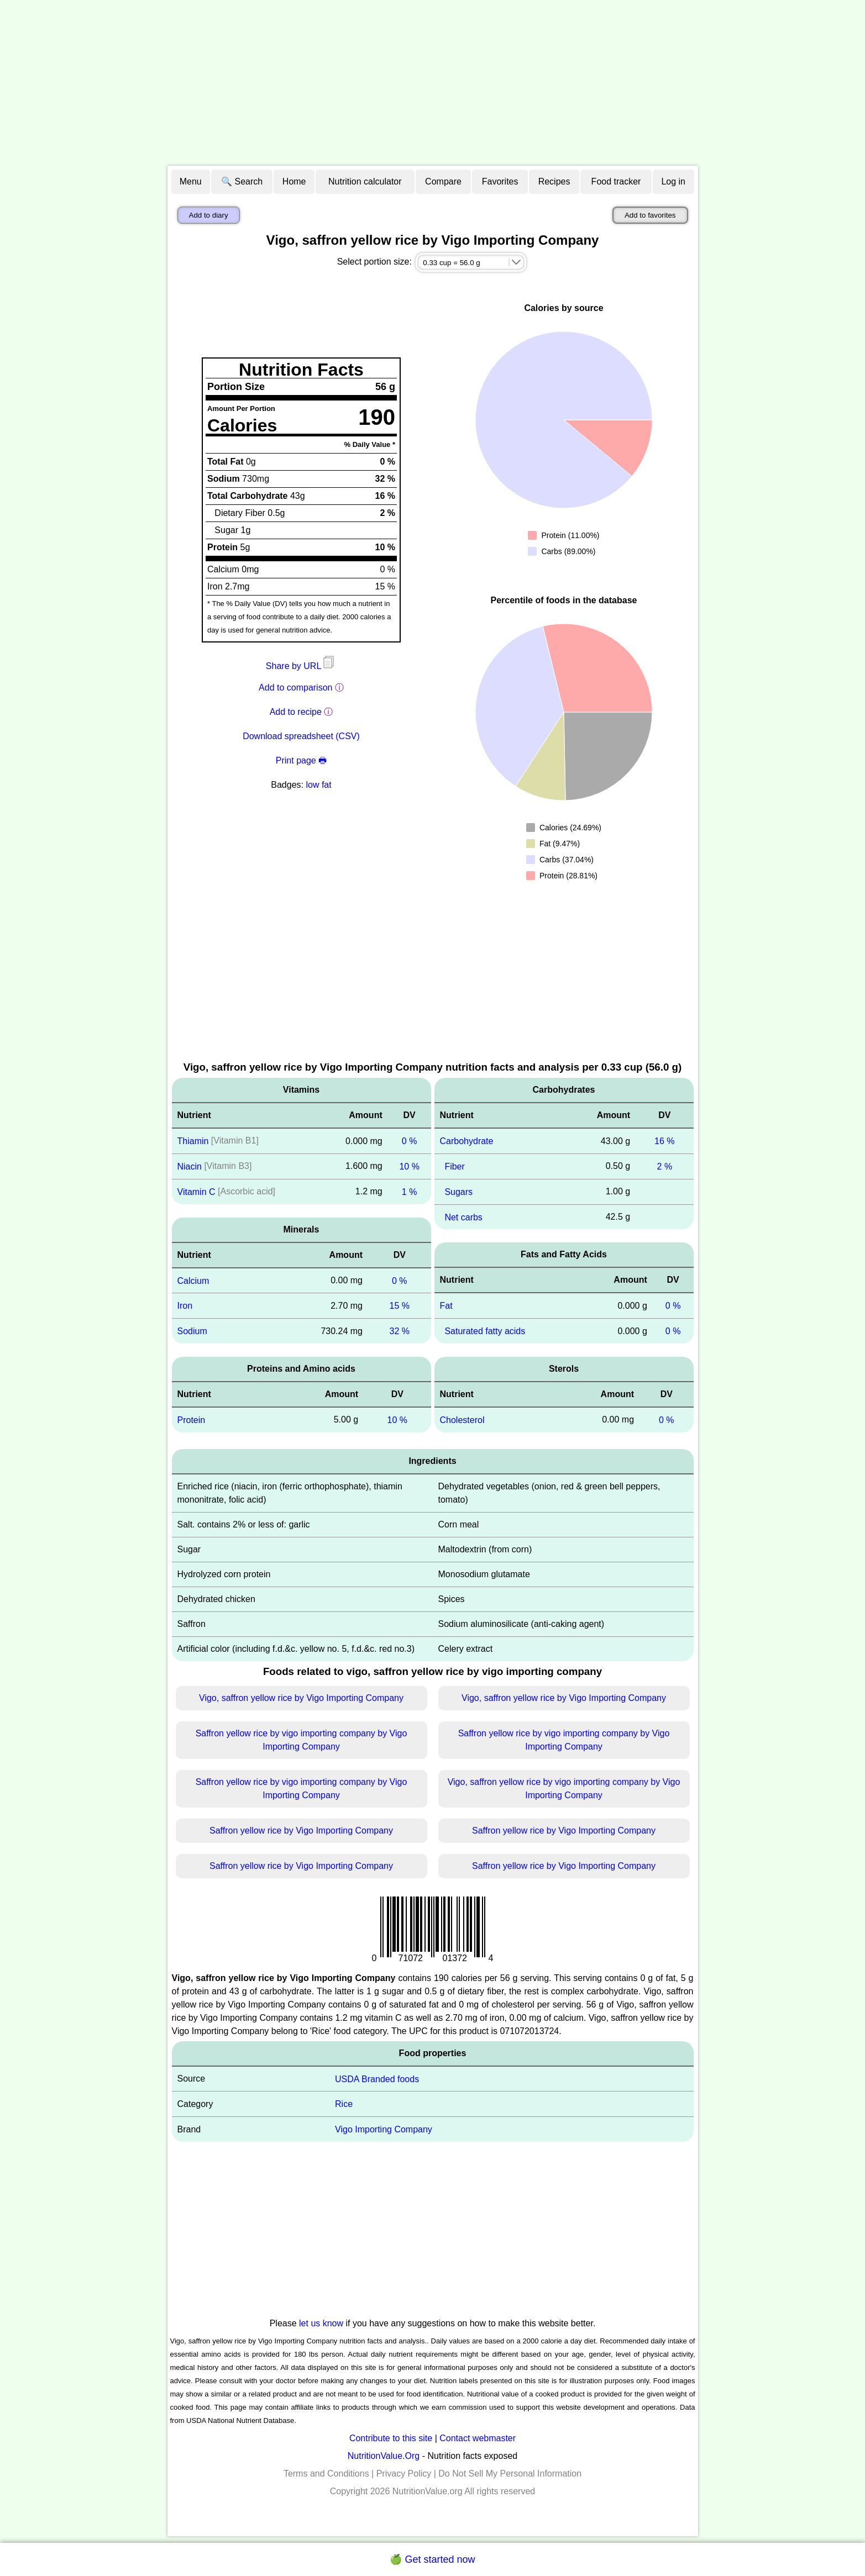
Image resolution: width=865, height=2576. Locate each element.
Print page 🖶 (301, 760)
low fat (318, 784)
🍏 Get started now (432, 2559)
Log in (673, 181)
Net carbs (463, 1216)
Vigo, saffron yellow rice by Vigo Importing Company (301, 1698)
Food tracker (616, 181)
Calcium (193, 1280)
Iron (185, 1305)
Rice (344, 2104)
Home (294, 181)
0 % (409, 1141)
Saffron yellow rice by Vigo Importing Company (301, 1830)
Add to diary (208, 215)
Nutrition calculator (365, 181)
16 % (664, 1141)
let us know (321, 2323)
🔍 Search (242, 181)
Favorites (500, 181)
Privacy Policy (404, 2473)
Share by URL (301, 666)
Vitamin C (196, 1192)
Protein (191, 1420)
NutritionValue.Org (384, 2456)
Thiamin (193, 1141)
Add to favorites (650, 215)
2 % (665, 1166)
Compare (443, 181)
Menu (191, 181)
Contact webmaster (477, 2438)
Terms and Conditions (326, 2473)
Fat (446, 1305)
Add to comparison (295, 687)
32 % (400, 1331)
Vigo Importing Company (383, 2129)
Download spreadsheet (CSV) (301, 736)
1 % (409, 1192)
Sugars (458, 1192)
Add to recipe (296, 712)
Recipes (554, 181)
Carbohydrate (467, 1141)
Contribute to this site (390, 2438)
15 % (400, 1305)
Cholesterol (462, 1420)
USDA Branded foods (377, 2078)
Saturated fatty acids (484, 1331)
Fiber (454, 1166)
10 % (409, 1166)
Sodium (192, 1331)
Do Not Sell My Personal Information (509, 2473)
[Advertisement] (432, 83)
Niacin (189, 1166)
